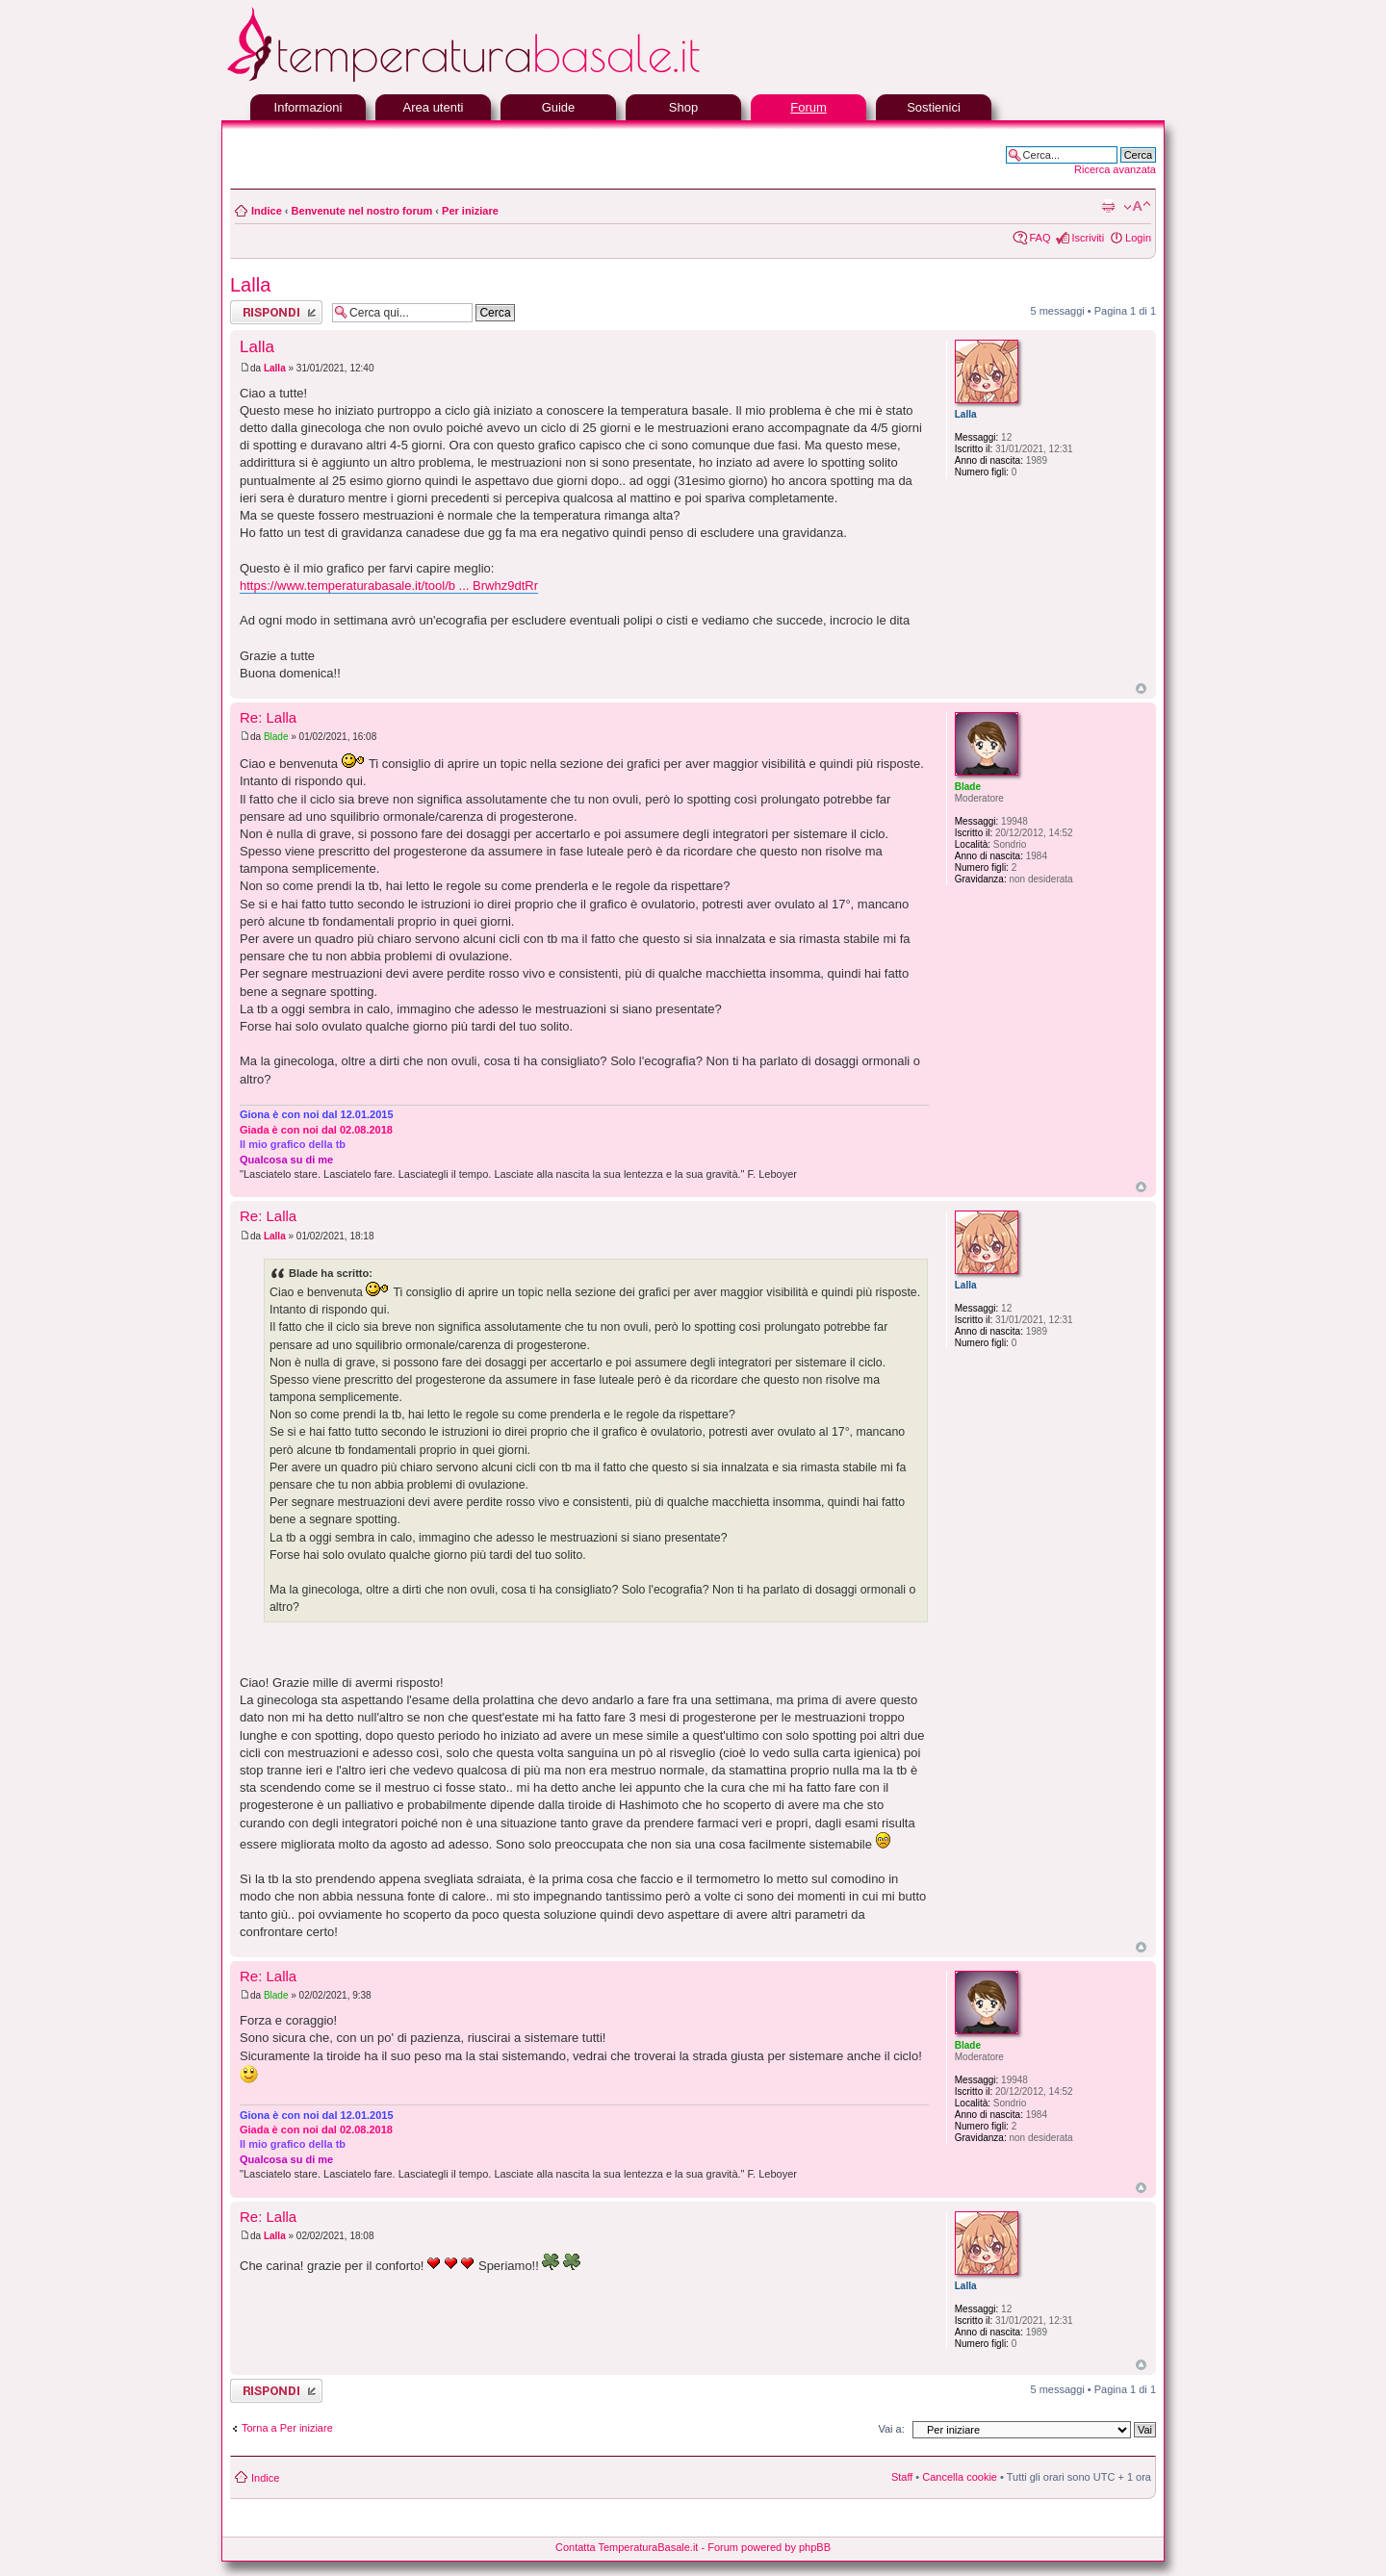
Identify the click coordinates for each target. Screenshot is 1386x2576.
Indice (266, 211)
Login (1138, 237)
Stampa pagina (1107, 207)
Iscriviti (1087, 237)
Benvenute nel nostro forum (362, 211)
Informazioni (308, 107)
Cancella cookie (959, 2477)
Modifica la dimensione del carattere (1137, 207)
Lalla (250, 284)
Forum (808, 107)
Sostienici (934, 107)
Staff (901, 2477)
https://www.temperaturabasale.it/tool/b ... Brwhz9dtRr (389, 585)
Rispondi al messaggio (276, 312)
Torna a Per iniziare (287, 2428)
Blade (276, 736)
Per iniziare (470, 211)
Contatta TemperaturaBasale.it (626, 2547)
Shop (683, 107)
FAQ (1039, 237)
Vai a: (891, 2429)
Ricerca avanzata (1115, 169)
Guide (559, 107)
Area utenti (433, 107)
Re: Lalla (268, 717)
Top (1141, 688)
